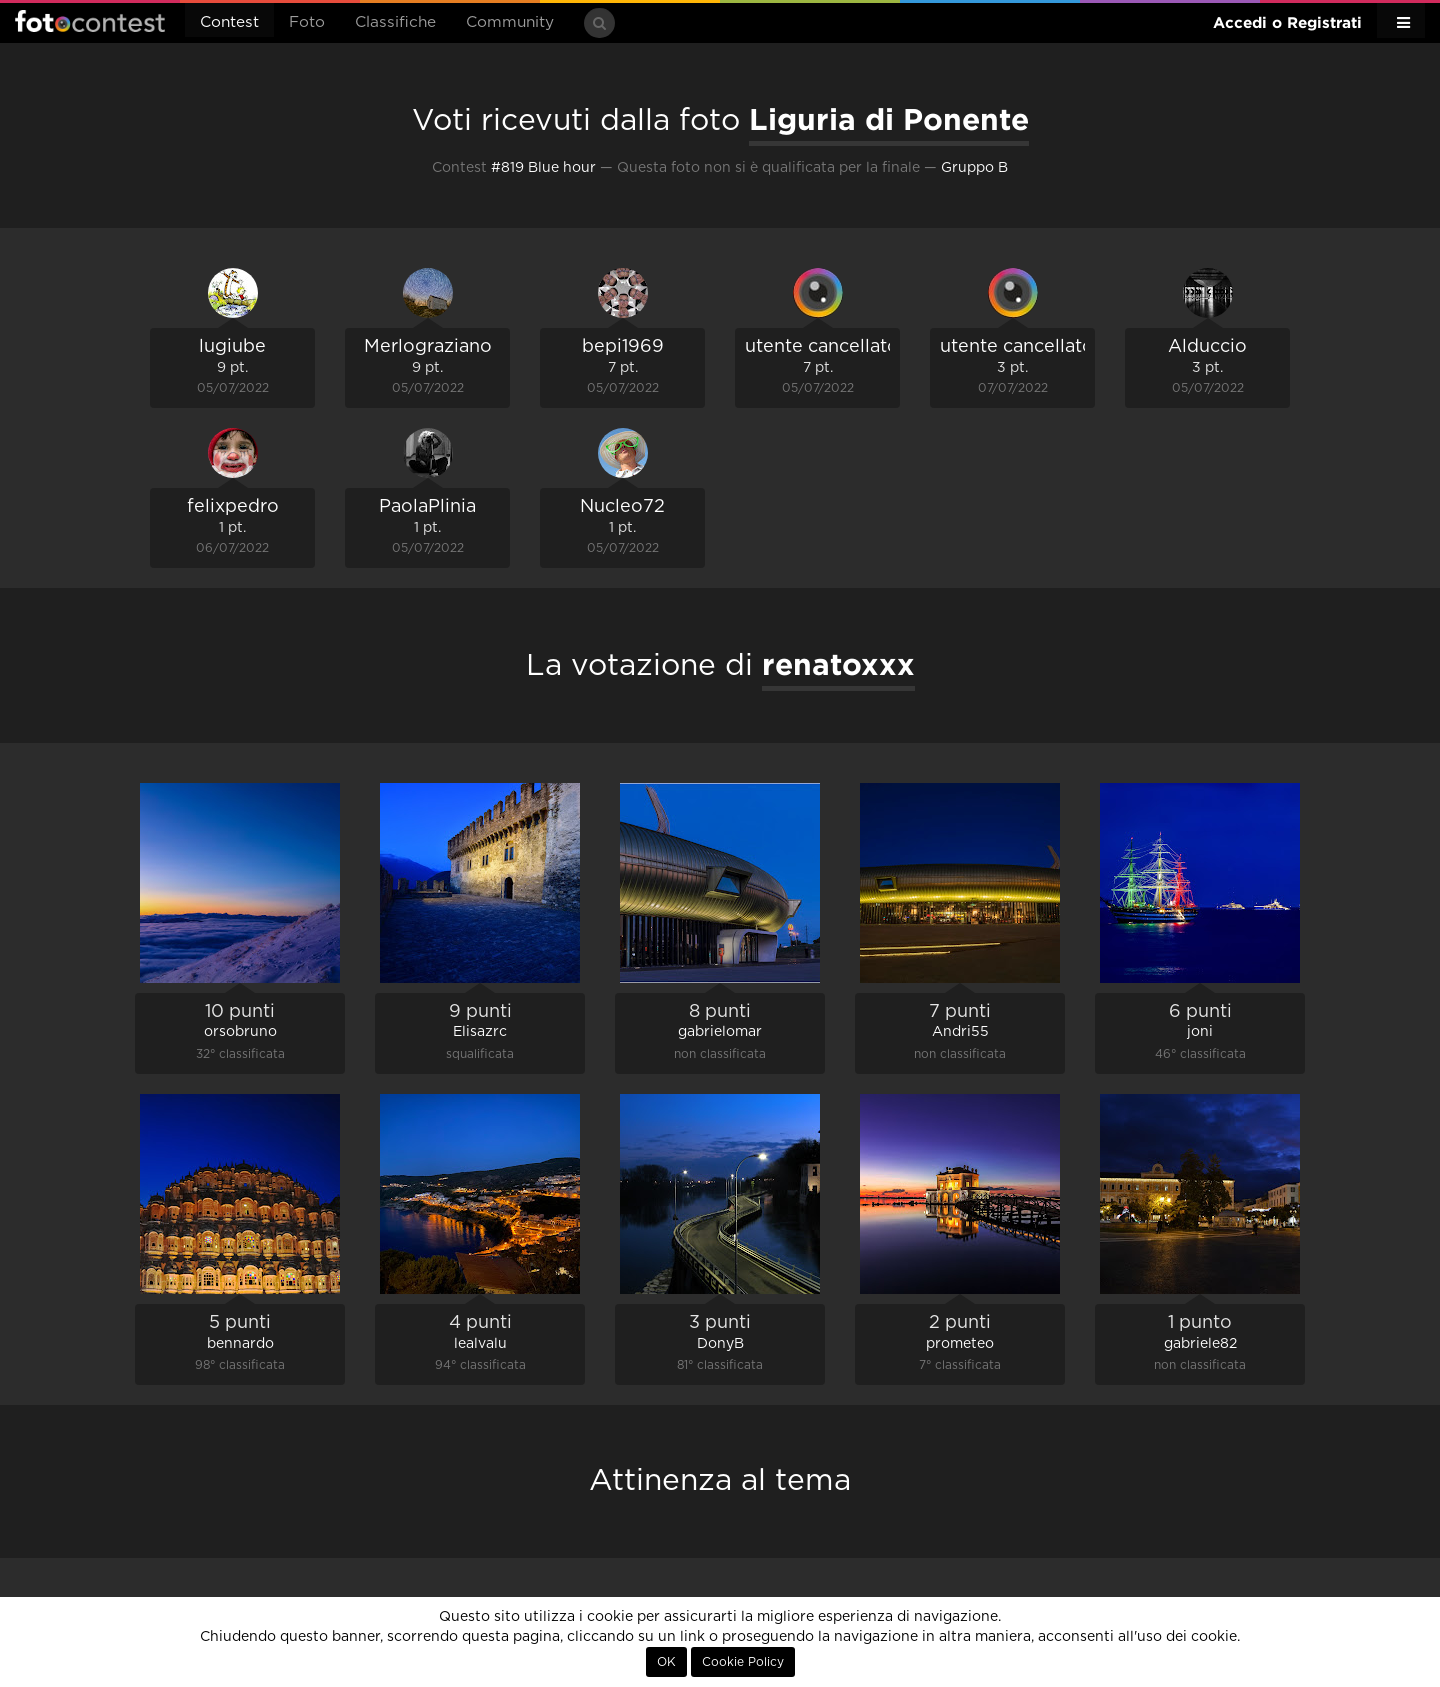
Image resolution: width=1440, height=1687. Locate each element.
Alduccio (1207, 347)
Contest (229, 22)
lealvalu (480, 1344)
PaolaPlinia (427, 507)
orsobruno (240, 1032)
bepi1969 (623, 347)
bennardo (240, 1344)
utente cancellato (822, 347)
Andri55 (960, 1032)
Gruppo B (974, 168)
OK (666, 1662)
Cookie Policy (743, 1662)
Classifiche (395, 22)
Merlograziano (428, 347)
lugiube (232, 347)
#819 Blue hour (543, 168)
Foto (307, 22)
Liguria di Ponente (889, 119)
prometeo (960, 1344)
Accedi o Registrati (1287, 22)
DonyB (720, 1344)
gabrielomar (720, 1032)
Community (510, 22)
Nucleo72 (622, 507)
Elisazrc (480, 1032)
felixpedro (233, 507)
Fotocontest (90, 21)
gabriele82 (1200, 1344)
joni (1200, 1032)
